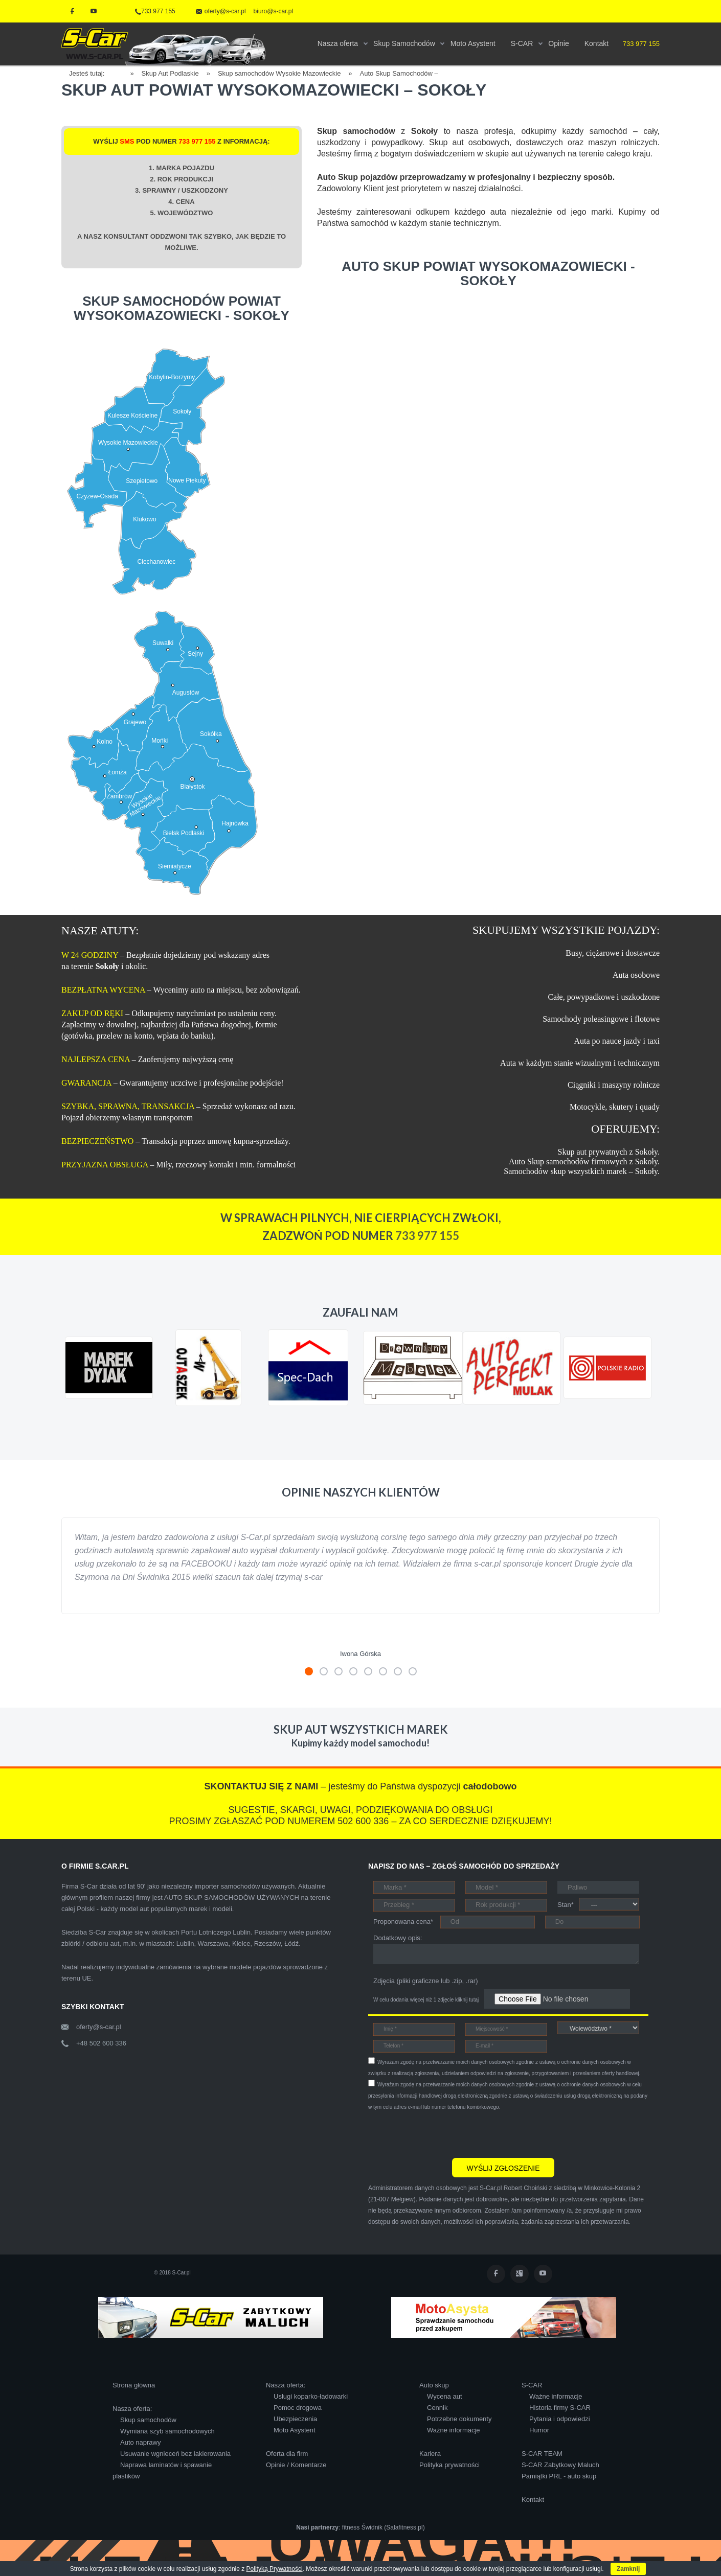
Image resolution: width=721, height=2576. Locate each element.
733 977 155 (155, 11)
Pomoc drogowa (298, 2407)
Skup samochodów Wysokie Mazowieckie (279, 73)
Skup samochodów (148, 2420)
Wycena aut (444, 2396)
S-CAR (532, 2385)
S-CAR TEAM (542, 2453)
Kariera (430, 2453)
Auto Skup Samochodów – (399, 73)
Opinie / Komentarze (296, 2465)
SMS (127, 141)
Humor (539, 2430)
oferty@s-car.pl (98, 2027)
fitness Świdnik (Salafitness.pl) (383, 2527)
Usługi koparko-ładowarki (311, 2396)
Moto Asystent (295, 2430)
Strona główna (133, 2385)
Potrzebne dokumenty (459, 2419)
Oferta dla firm (287, 2453)
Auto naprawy (140, 2442)
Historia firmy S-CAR (560, 2407)
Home (121, 72)
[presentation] (446, 2133)
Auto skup (434, 2385)
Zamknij (628, 2568)
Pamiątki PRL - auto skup (559, 2476)
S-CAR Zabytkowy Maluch (560, 2465)
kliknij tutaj (467, 2000)
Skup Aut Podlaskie (170, 73)
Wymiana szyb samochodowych (167, 2431)
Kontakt (533, 2499)
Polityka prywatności (449, 2465)
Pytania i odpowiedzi (559, 2419)
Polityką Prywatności (274, 2568)
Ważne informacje (453, 2430)
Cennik (437, 2407)
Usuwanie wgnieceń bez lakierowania (175, 2453)
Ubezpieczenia (295, 2419)
